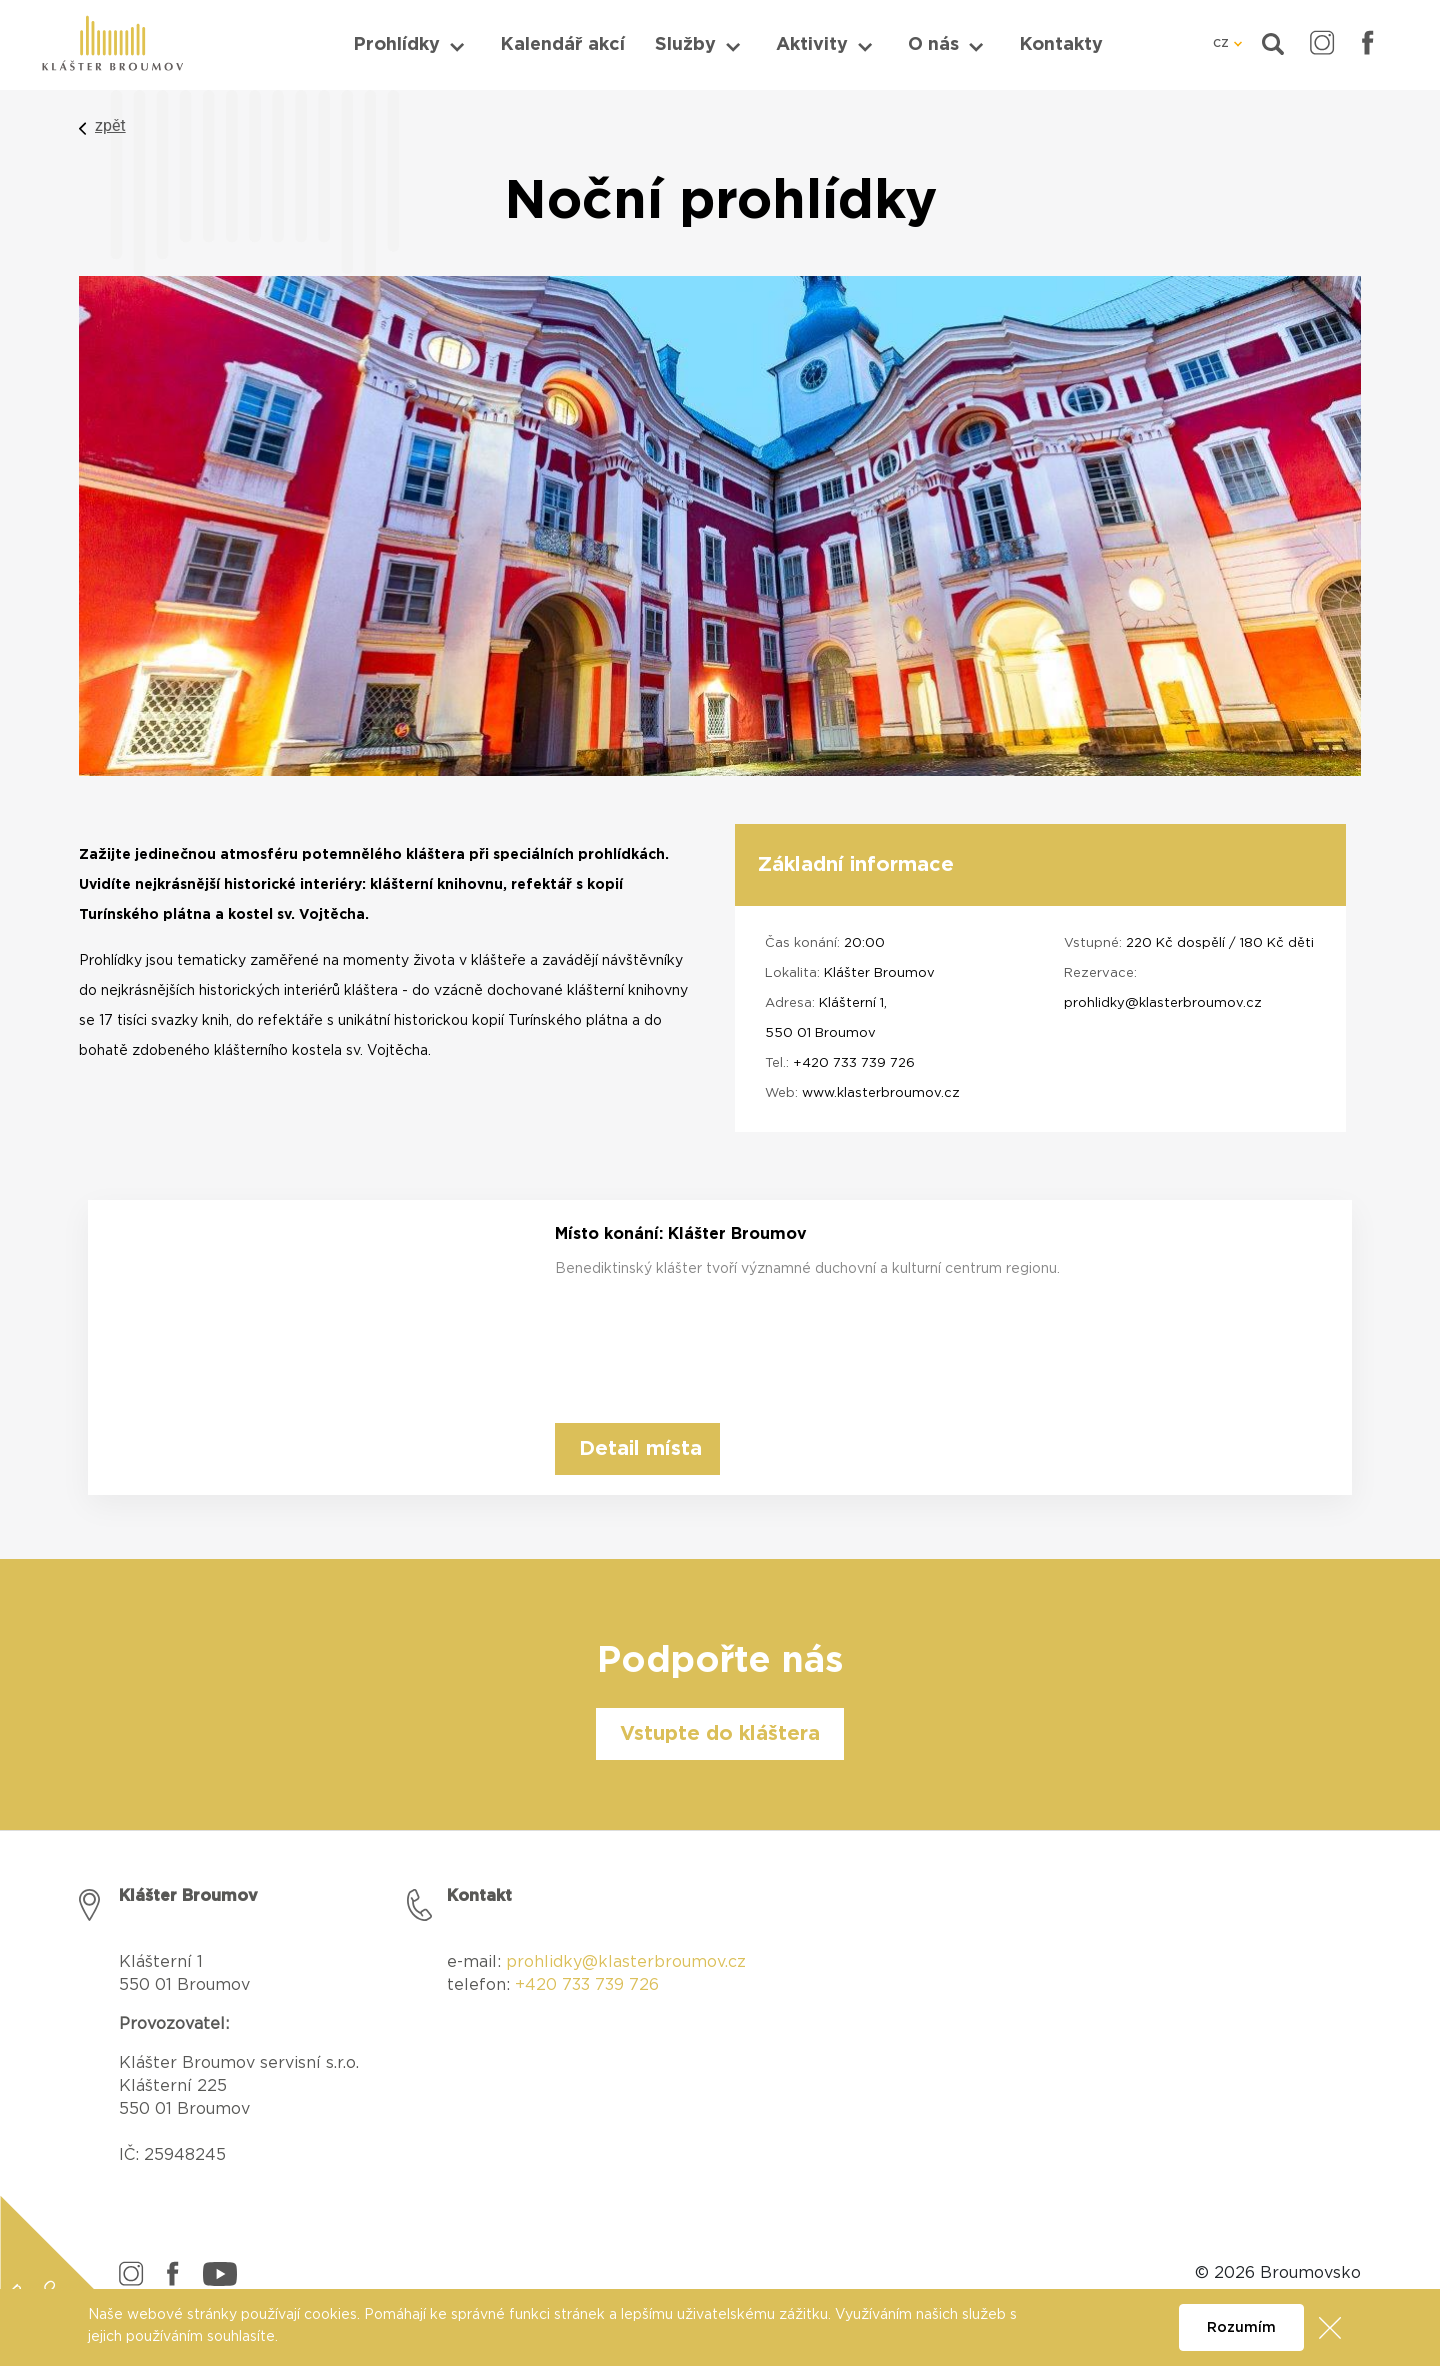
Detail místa (640, 1449)
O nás (933, 45)
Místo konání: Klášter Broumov (681, 1234)
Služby (685, 45)
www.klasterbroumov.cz (881, 1093)
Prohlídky (396, 45)
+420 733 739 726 (854, 1063)
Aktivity (812, 45)
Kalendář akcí (562, 45)
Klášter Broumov (879, 973)
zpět (110, 125)
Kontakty (1061, 45)
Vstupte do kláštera (720, 1734)
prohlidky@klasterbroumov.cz (1163, 1003)
